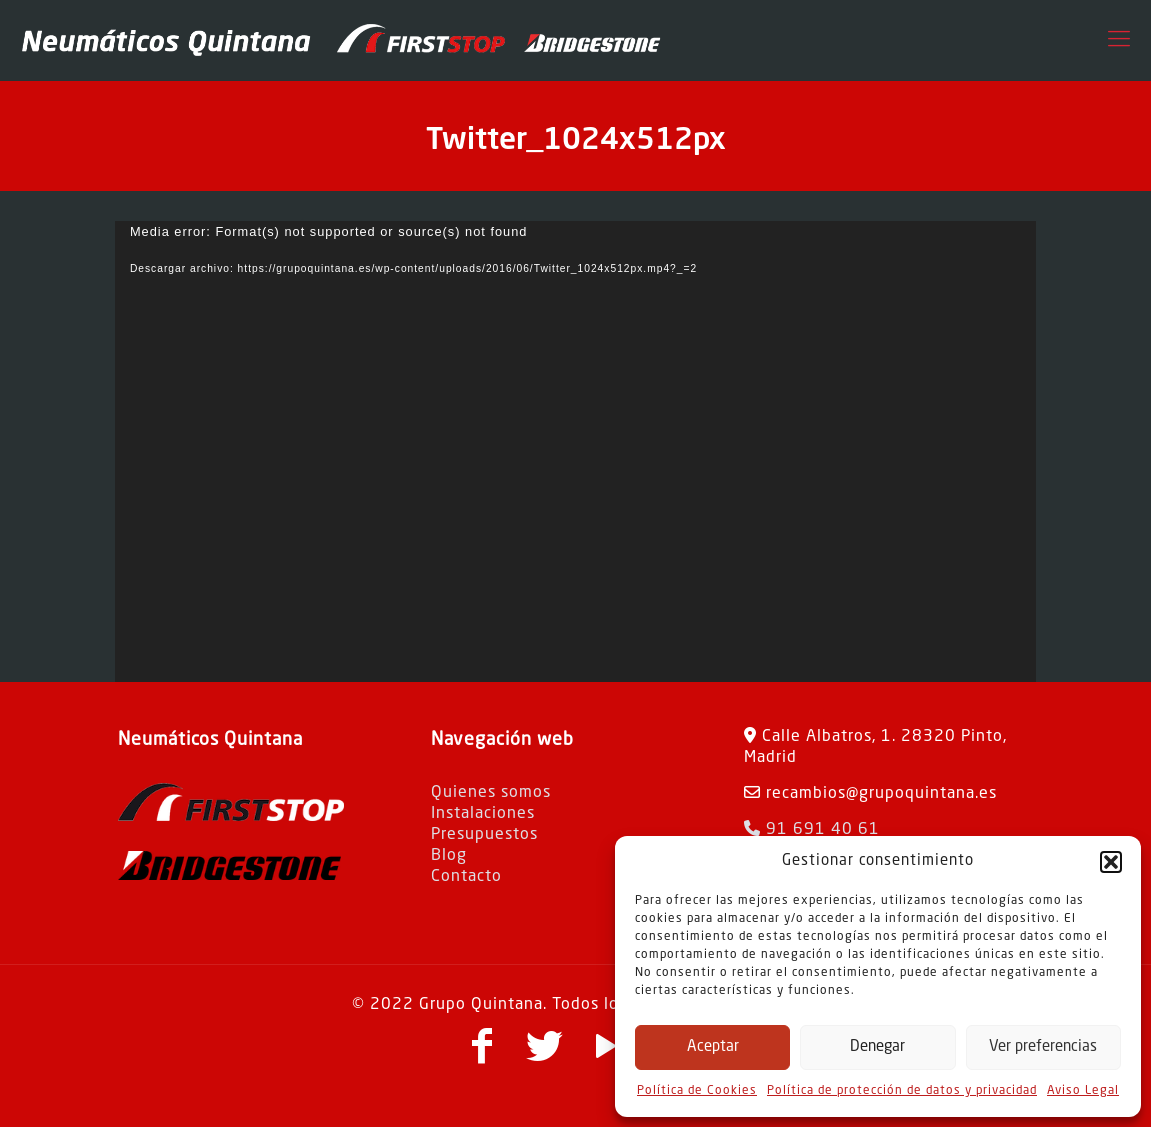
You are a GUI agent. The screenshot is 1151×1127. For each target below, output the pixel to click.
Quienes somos (491, 793)
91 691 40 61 (812, 830)
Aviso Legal (1083, 1091)
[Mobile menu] (1119, 40)
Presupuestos (484, 835)
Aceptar (713, 1047)
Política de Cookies (697, 1091)
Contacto (466, 877)
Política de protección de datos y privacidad (902, 1091)
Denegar (877, 1047)
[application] (575, 451)
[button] (1111, 862)
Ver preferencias (1043, 1047)
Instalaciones (483, 814)
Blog (449, 856)
